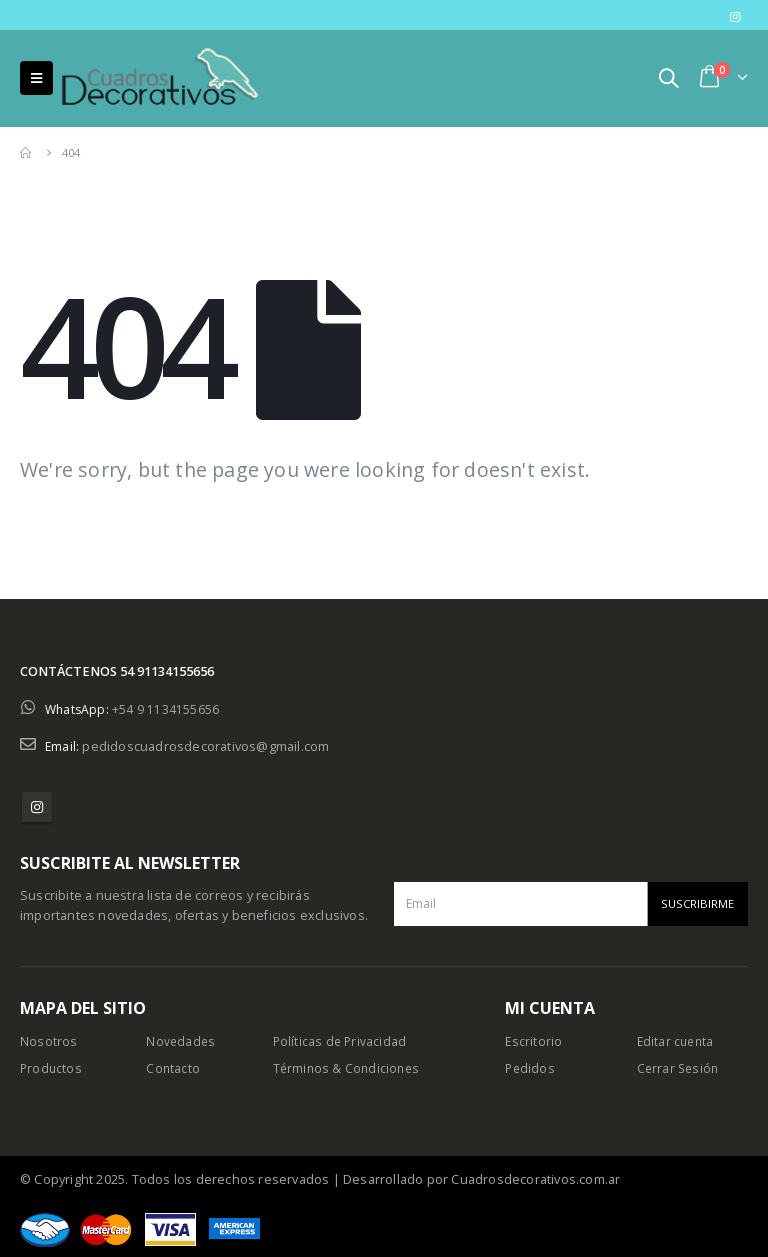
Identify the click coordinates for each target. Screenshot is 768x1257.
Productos (52, 1068)
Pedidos (530, 1068)
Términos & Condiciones (348, 1068)
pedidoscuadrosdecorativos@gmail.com (206, 746)
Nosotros (49, 1041)
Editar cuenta (677, 1041)
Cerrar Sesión (680, 1068)
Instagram (37, 807)
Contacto (173, 1068)
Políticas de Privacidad (341, 1041)
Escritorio (534, 1041)
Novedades (181, 1041)
